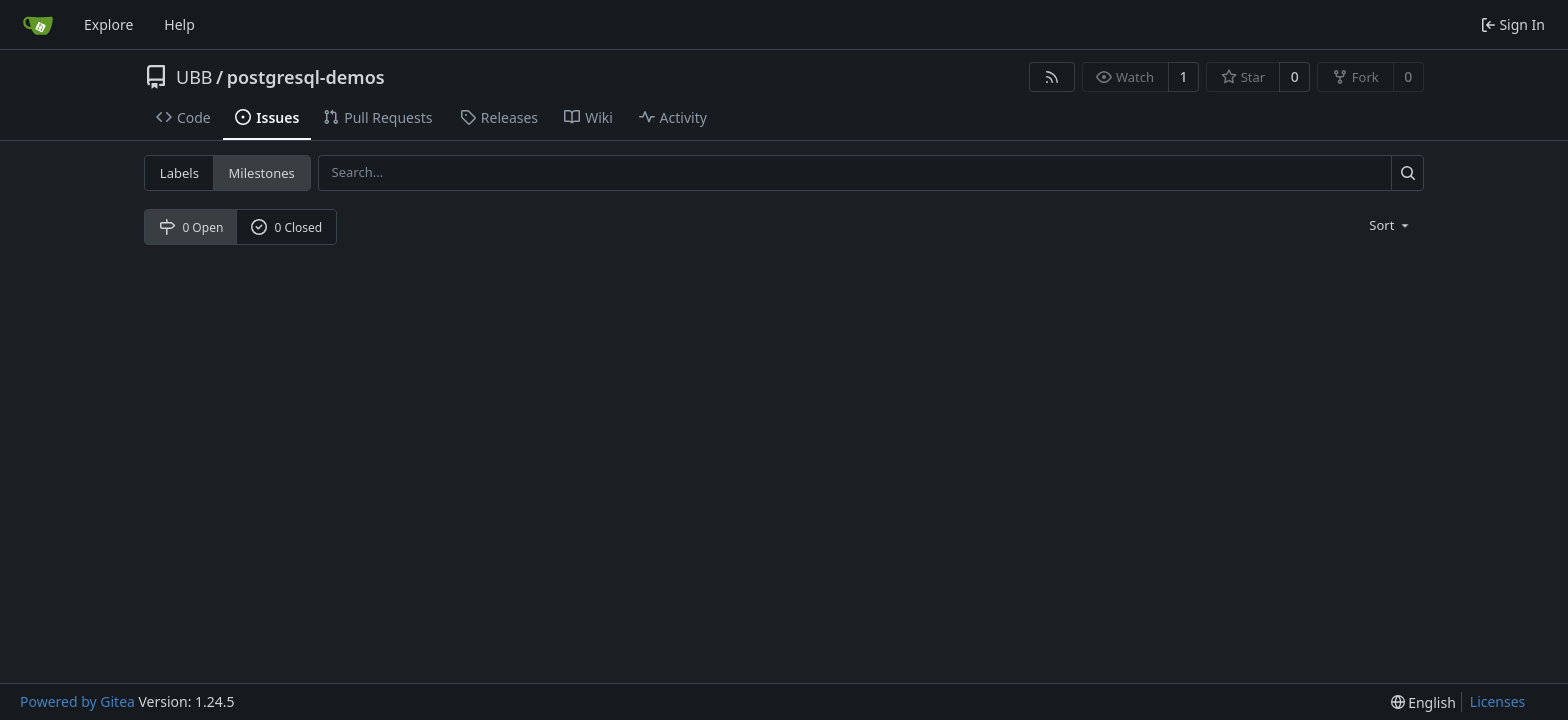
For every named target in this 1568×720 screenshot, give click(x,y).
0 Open (191, 227)
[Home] (38, 25)
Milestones (262, 173)
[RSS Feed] (1052, 77)
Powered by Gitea (77, 701)
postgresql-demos (306, 77)
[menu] (1390, 225)
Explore (108, 24)
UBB (194, 77)
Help (179, 24)
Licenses (1498, 701)
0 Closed (287, 227)
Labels (179, 173)
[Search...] (1407, 172)
